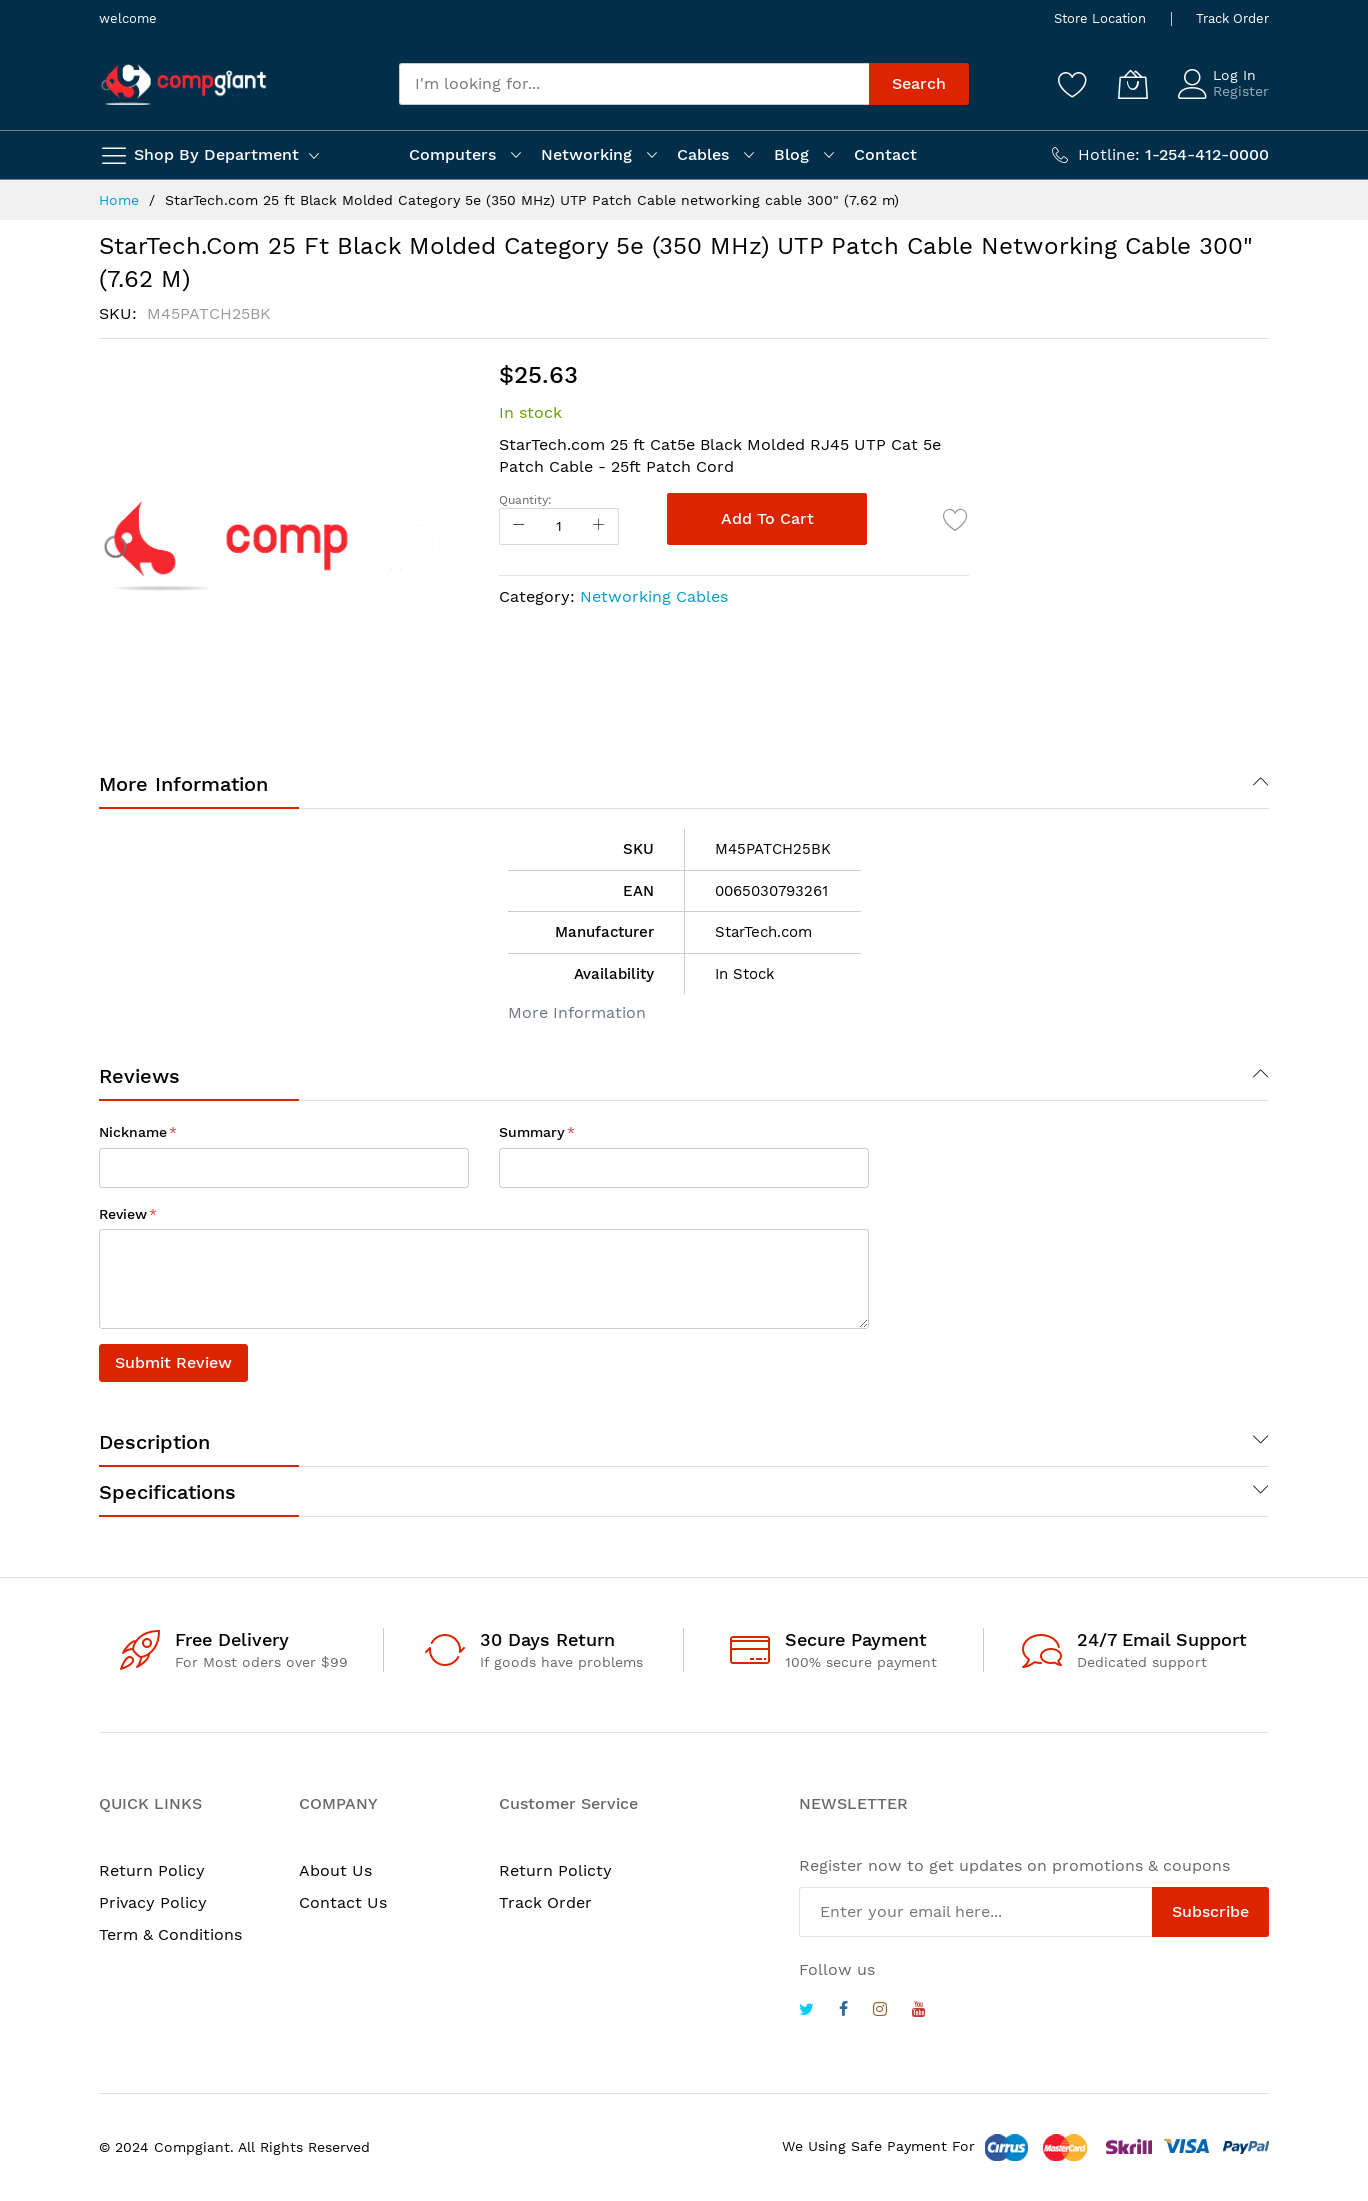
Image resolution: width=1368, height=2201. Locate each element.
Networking (586, 154)
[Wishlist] (1073, 84)
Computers (452, 154)
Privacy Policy (153, 1902)
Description (154, 1442)
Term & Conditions (170, 1934)
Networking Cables (654, 596)
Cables (703, 154)
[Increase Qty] (599, 526)
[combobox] (634, 84)
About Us (335, 1870)
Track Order (1232, 18)
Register (1241, 91)
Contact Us (343, 1902)
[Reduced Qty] (519, 526)
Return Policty (555, 1870)
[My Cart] (1133, 84)
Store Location (1100, 18)
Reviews (139, 1076)
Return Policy (152, 1870)
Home (119, 200)
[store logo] (184, 84)
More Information (183, 784)
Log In (1234, 75)
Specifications (167, 1492)
